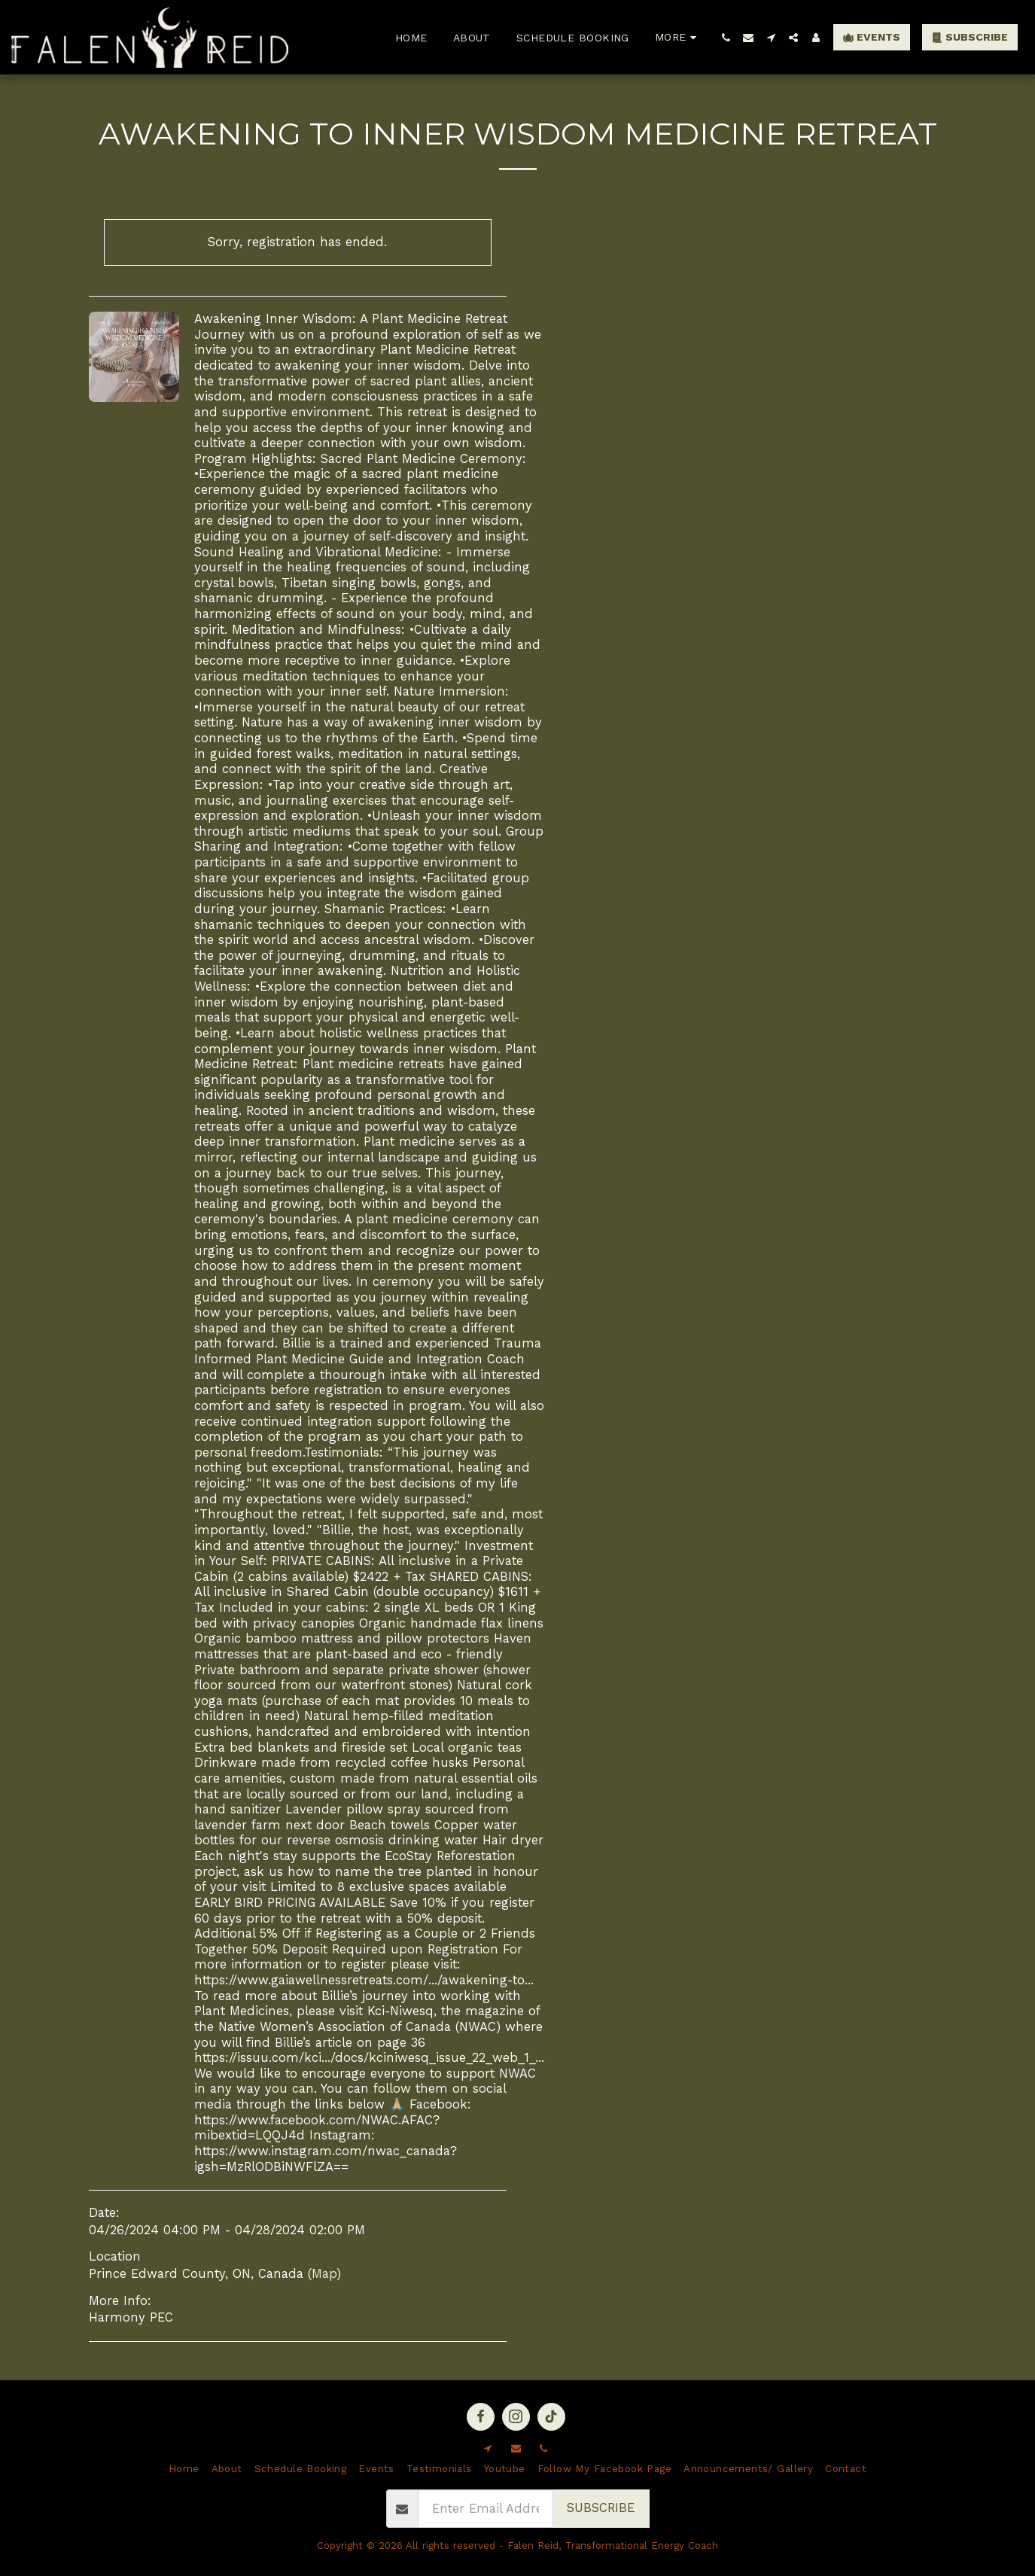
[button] (725, 37)
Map (324, 2274)
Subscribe (601, 2508)
